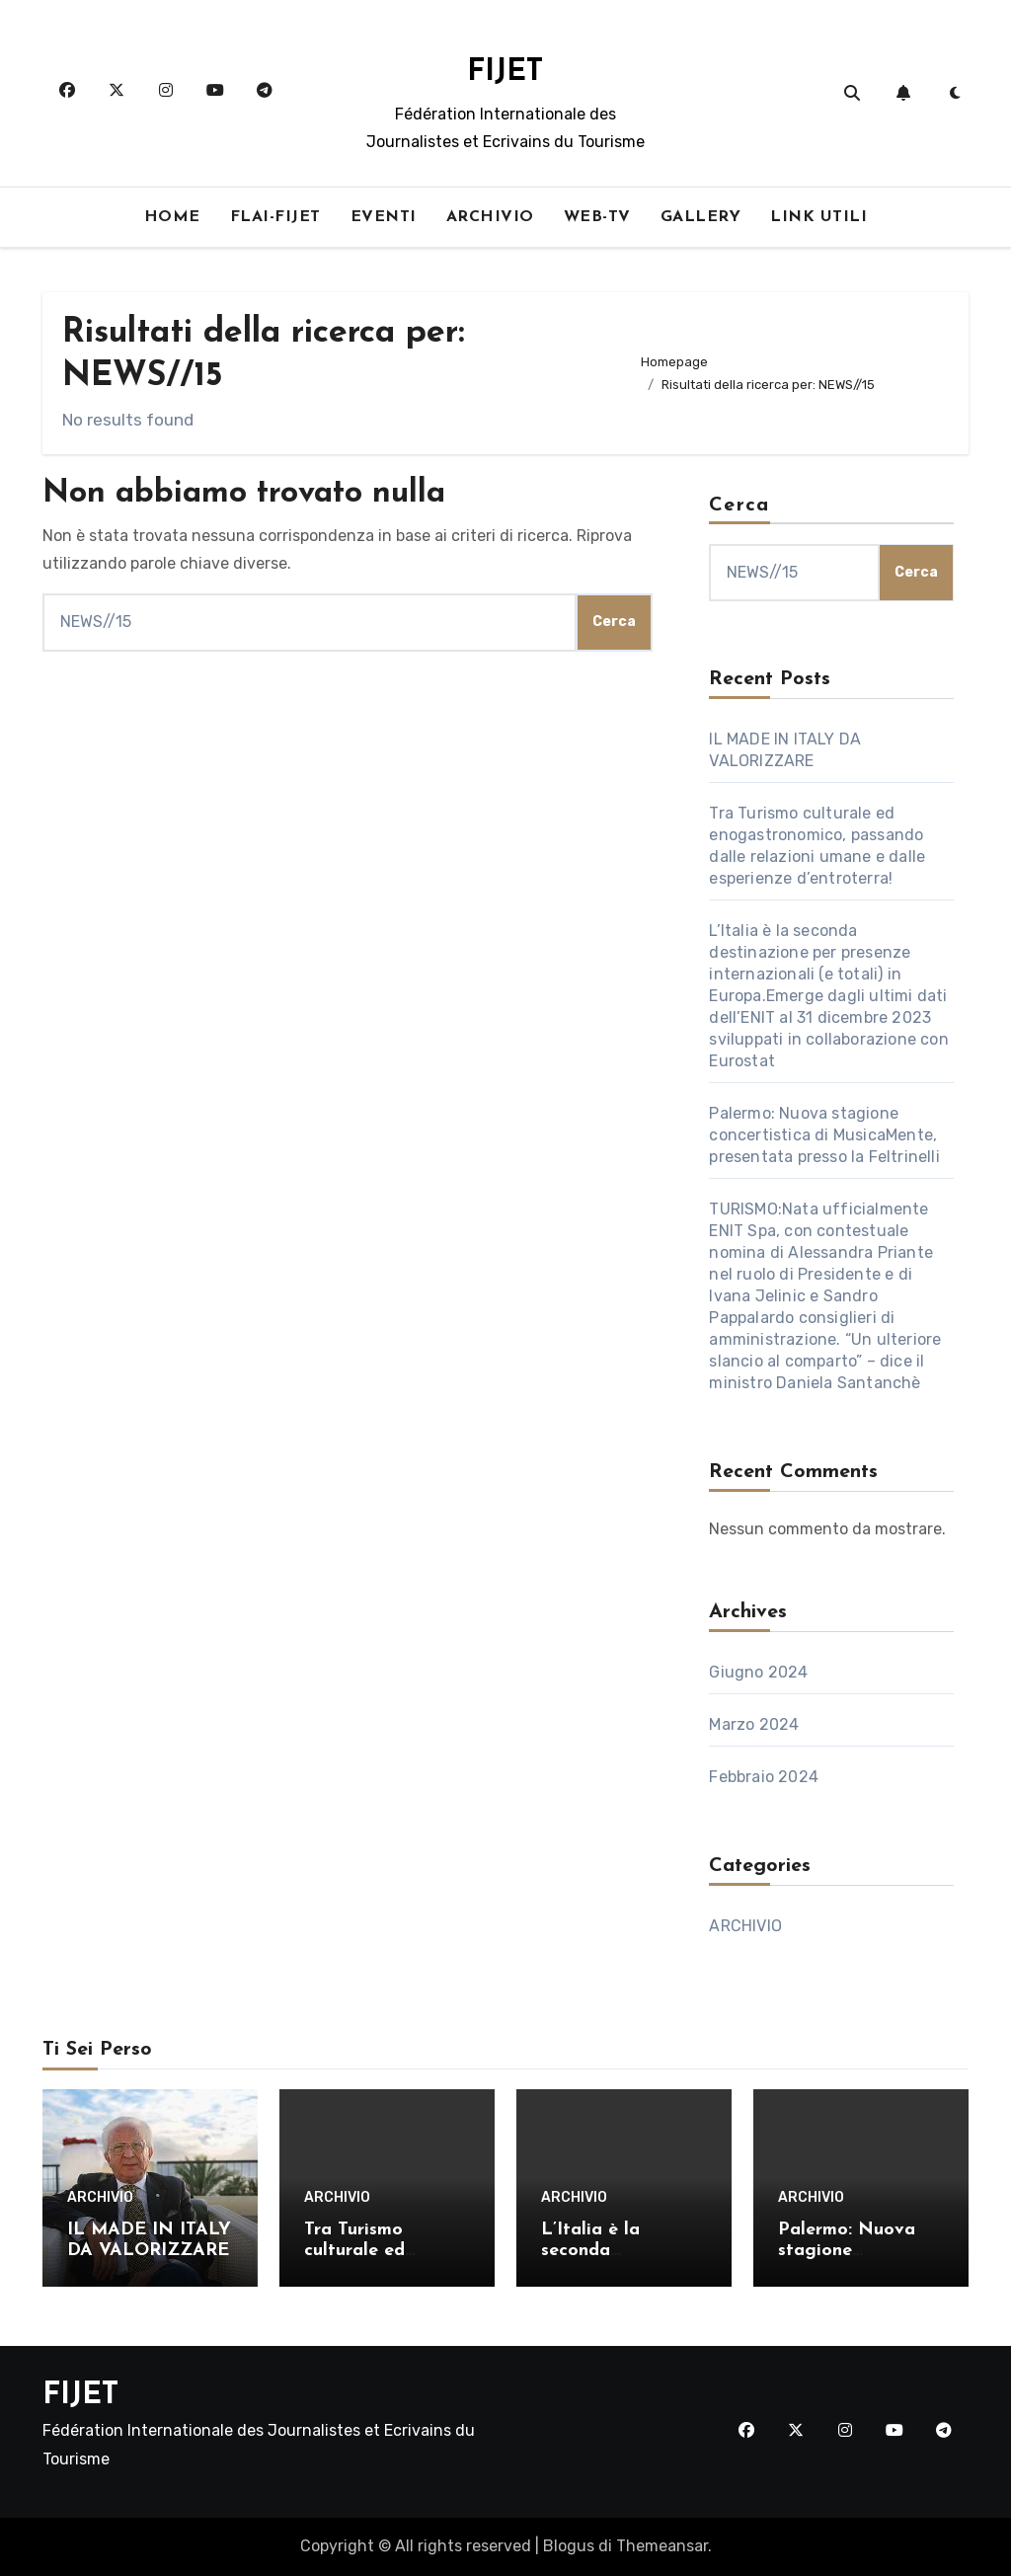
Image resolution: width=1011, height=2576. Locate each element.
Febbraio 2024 (763, 1776)
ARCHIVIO (490, 217)
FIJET (505, 72)
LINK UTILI (818, 217)
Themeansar (662, 2546)
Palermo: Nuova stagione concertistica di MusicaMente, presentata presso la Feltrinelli (824, 1135)
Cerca (739, 505)
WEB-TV (597, 217)
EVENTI (383, 217)
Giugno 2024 (758, 1672)
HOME (172, 217)
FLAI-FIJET (275, 217)
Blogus (568, 2546)
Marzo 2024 (754, 1724)
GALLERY (701, 217)
